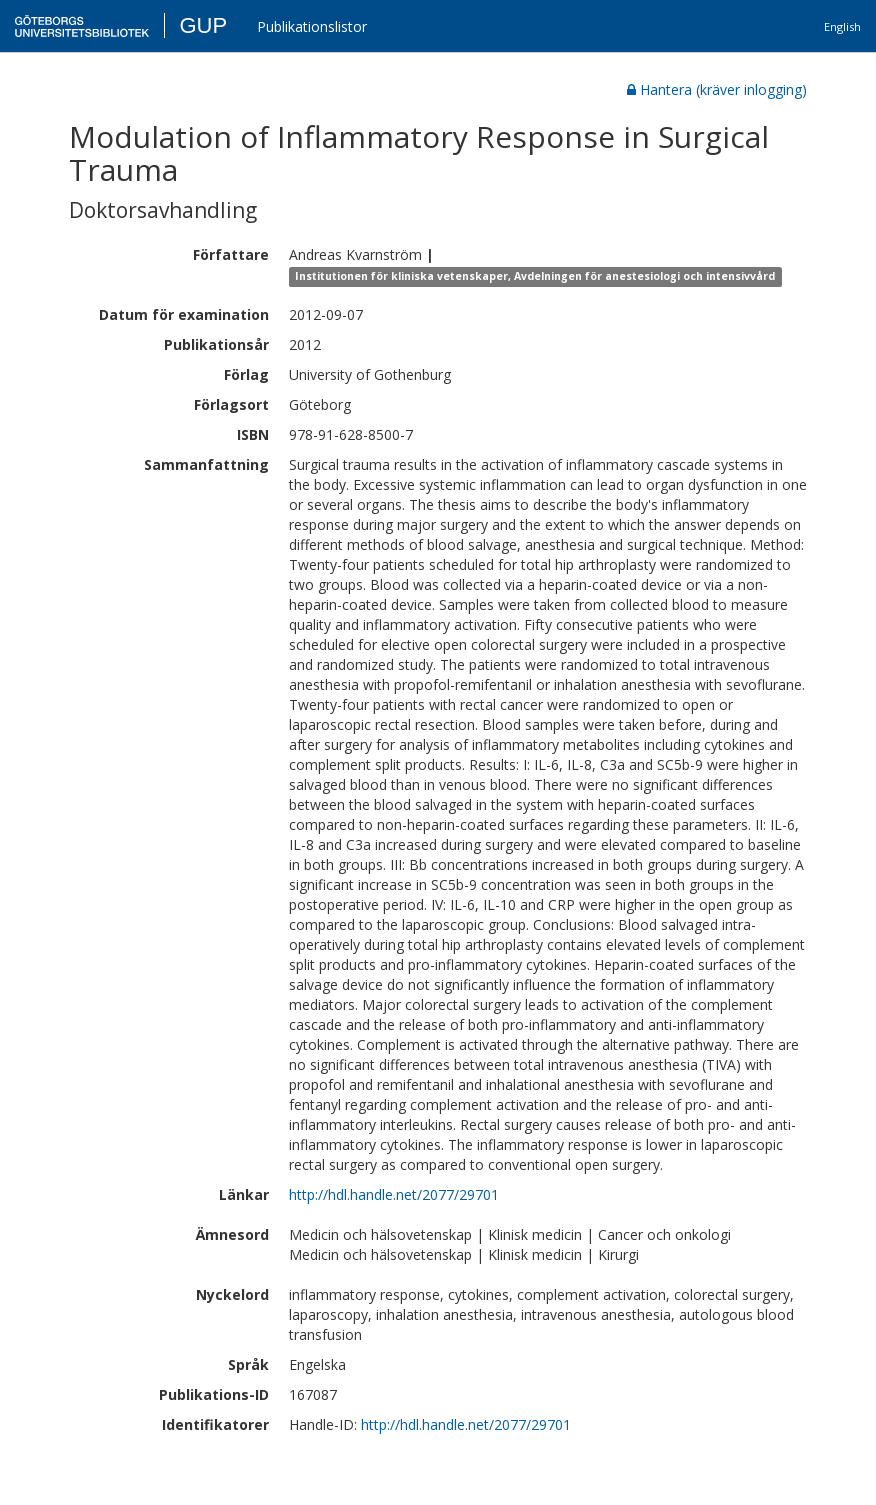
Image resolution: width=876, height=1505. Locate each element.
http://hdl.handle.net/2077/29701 (394, 1194)
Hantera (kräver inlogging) (717, 89)
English (842, 26)
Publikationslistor (312, 26)
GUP (203, 25)
